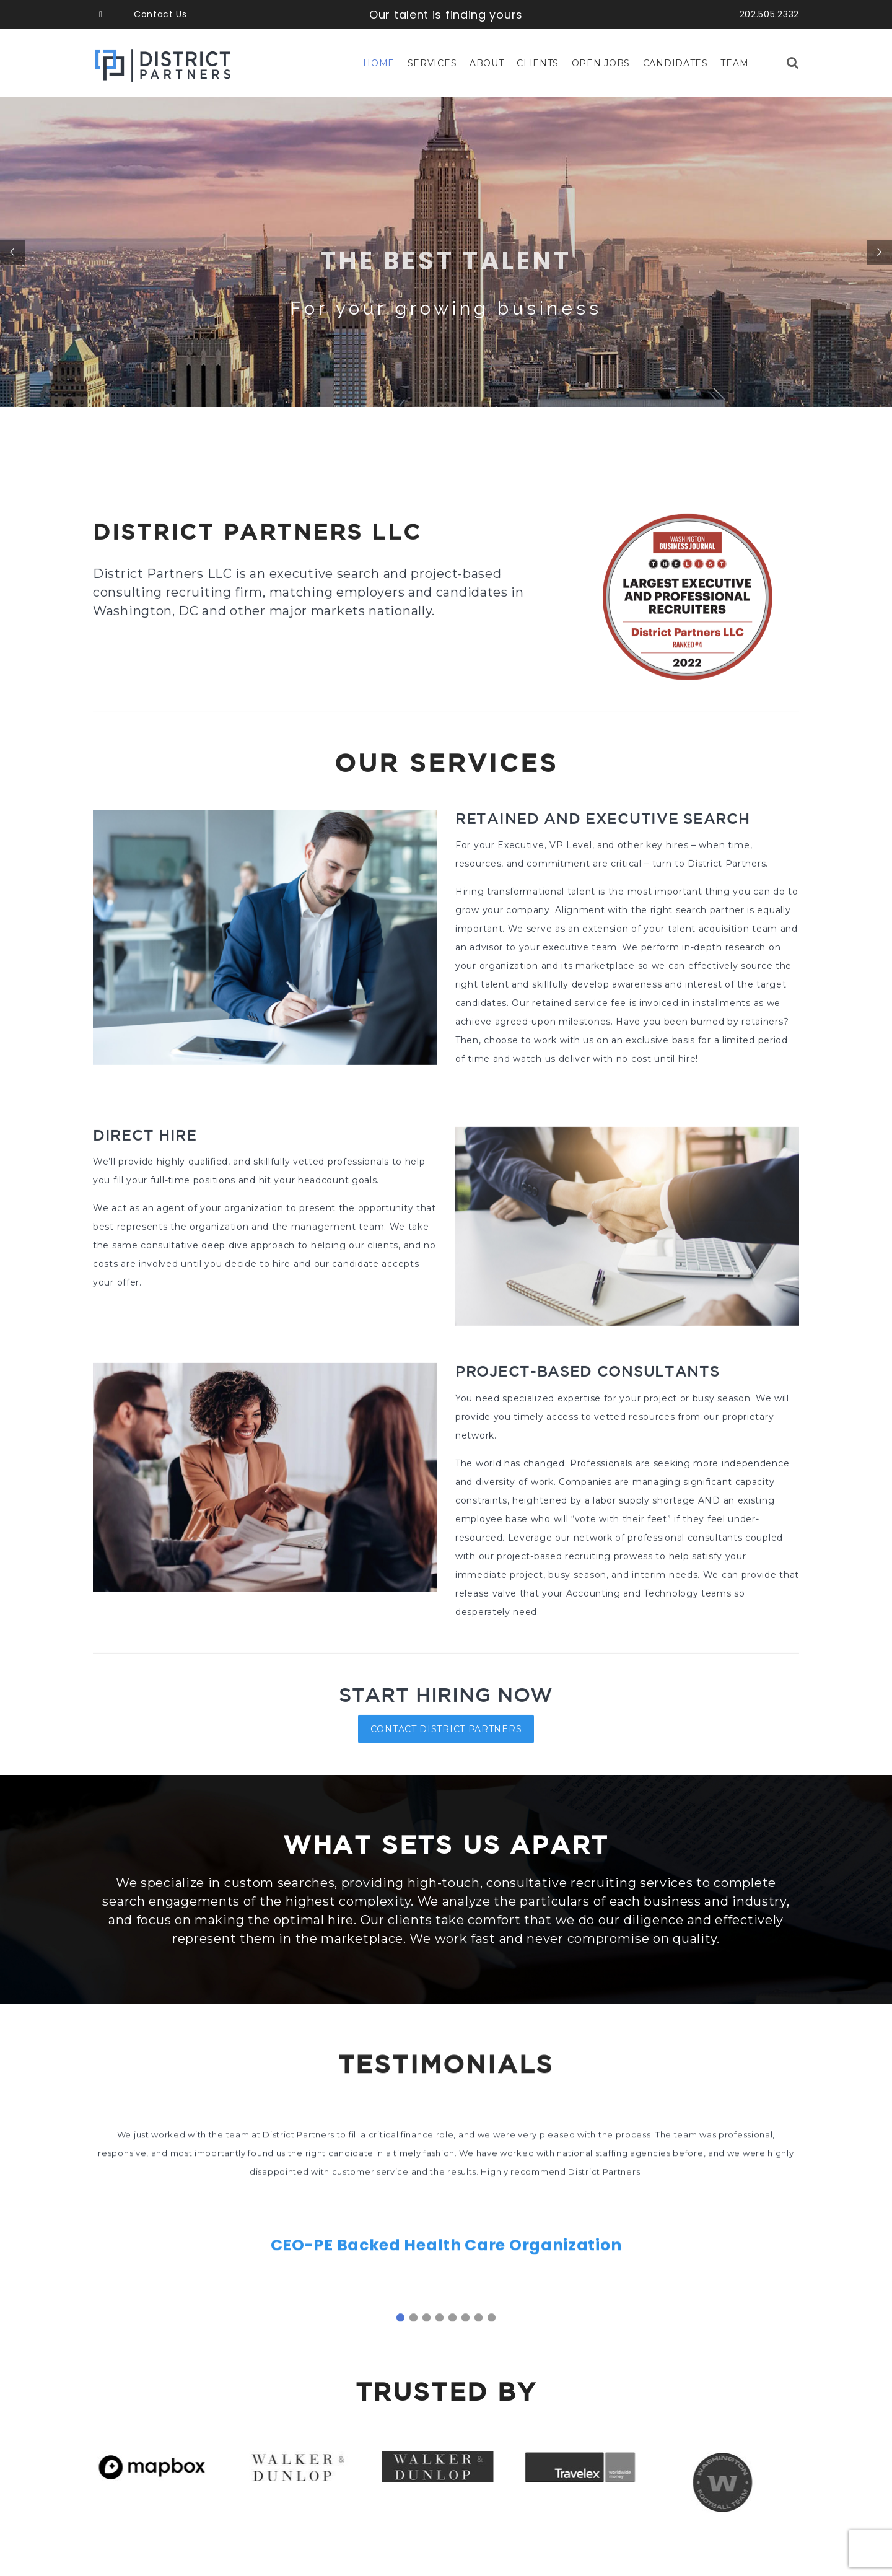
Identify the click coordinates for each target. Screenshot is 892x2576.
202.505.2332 (769, 14)
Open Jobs (601, 63)
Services (432, 63)
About (487, 63)
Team (734, 63)
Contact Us (160, 14)
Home (379, 63)
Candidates (675, 63)
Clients (538, 63)
